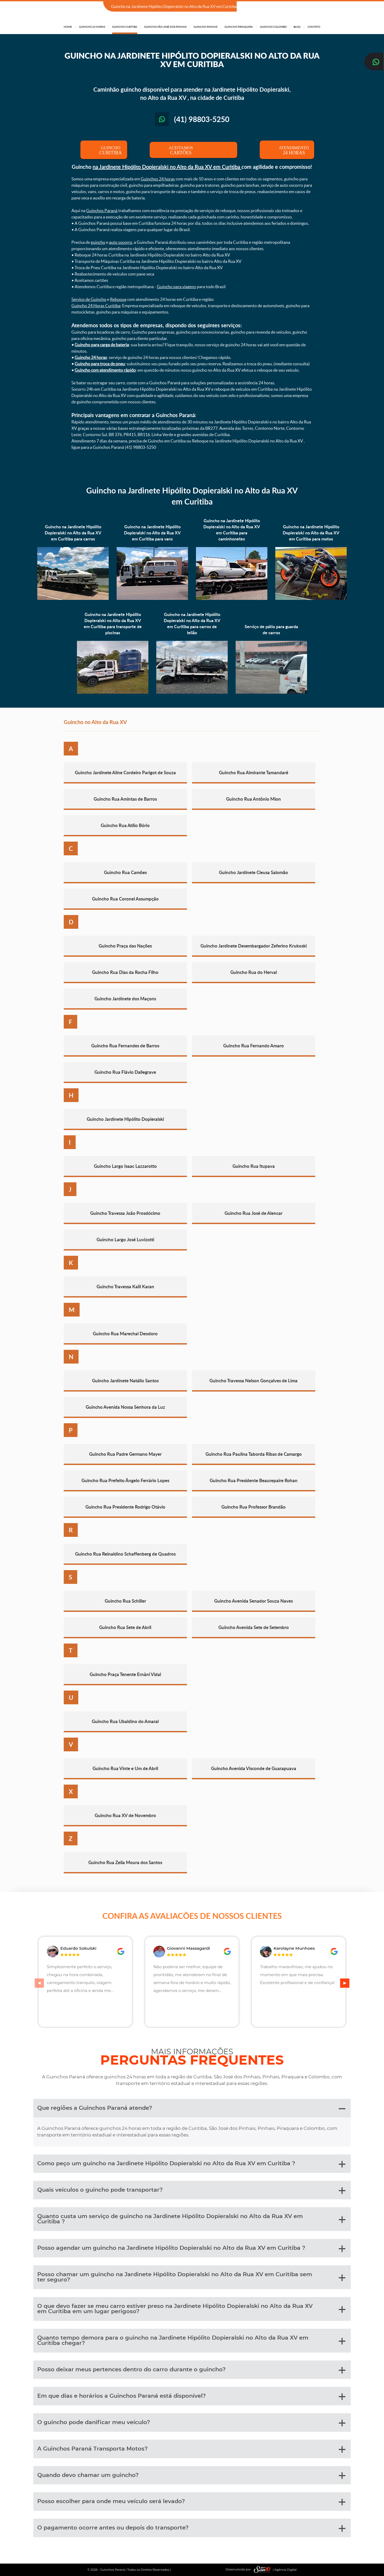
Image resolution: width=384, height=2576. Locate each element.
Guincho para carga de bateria (102, 344)
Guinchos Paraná (101, 210)
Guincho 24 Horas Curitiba (95, 305)
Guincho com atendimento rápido (105, 370)
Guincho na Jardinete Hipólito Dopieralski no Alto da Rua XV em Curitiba (192, 496)
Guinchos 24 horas (158, 178)
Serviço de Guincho (88, 299)
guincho (98, 242)
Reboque (118, 299)
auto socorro (120, 242)
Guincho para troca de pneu (100, 363)
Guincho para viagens (176, 286)
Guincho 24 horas (91, 357)
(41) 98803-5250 (304, 7)
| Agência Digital (274, 2569)
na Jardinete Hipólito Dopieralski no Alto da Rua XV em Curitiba (167, 166)
